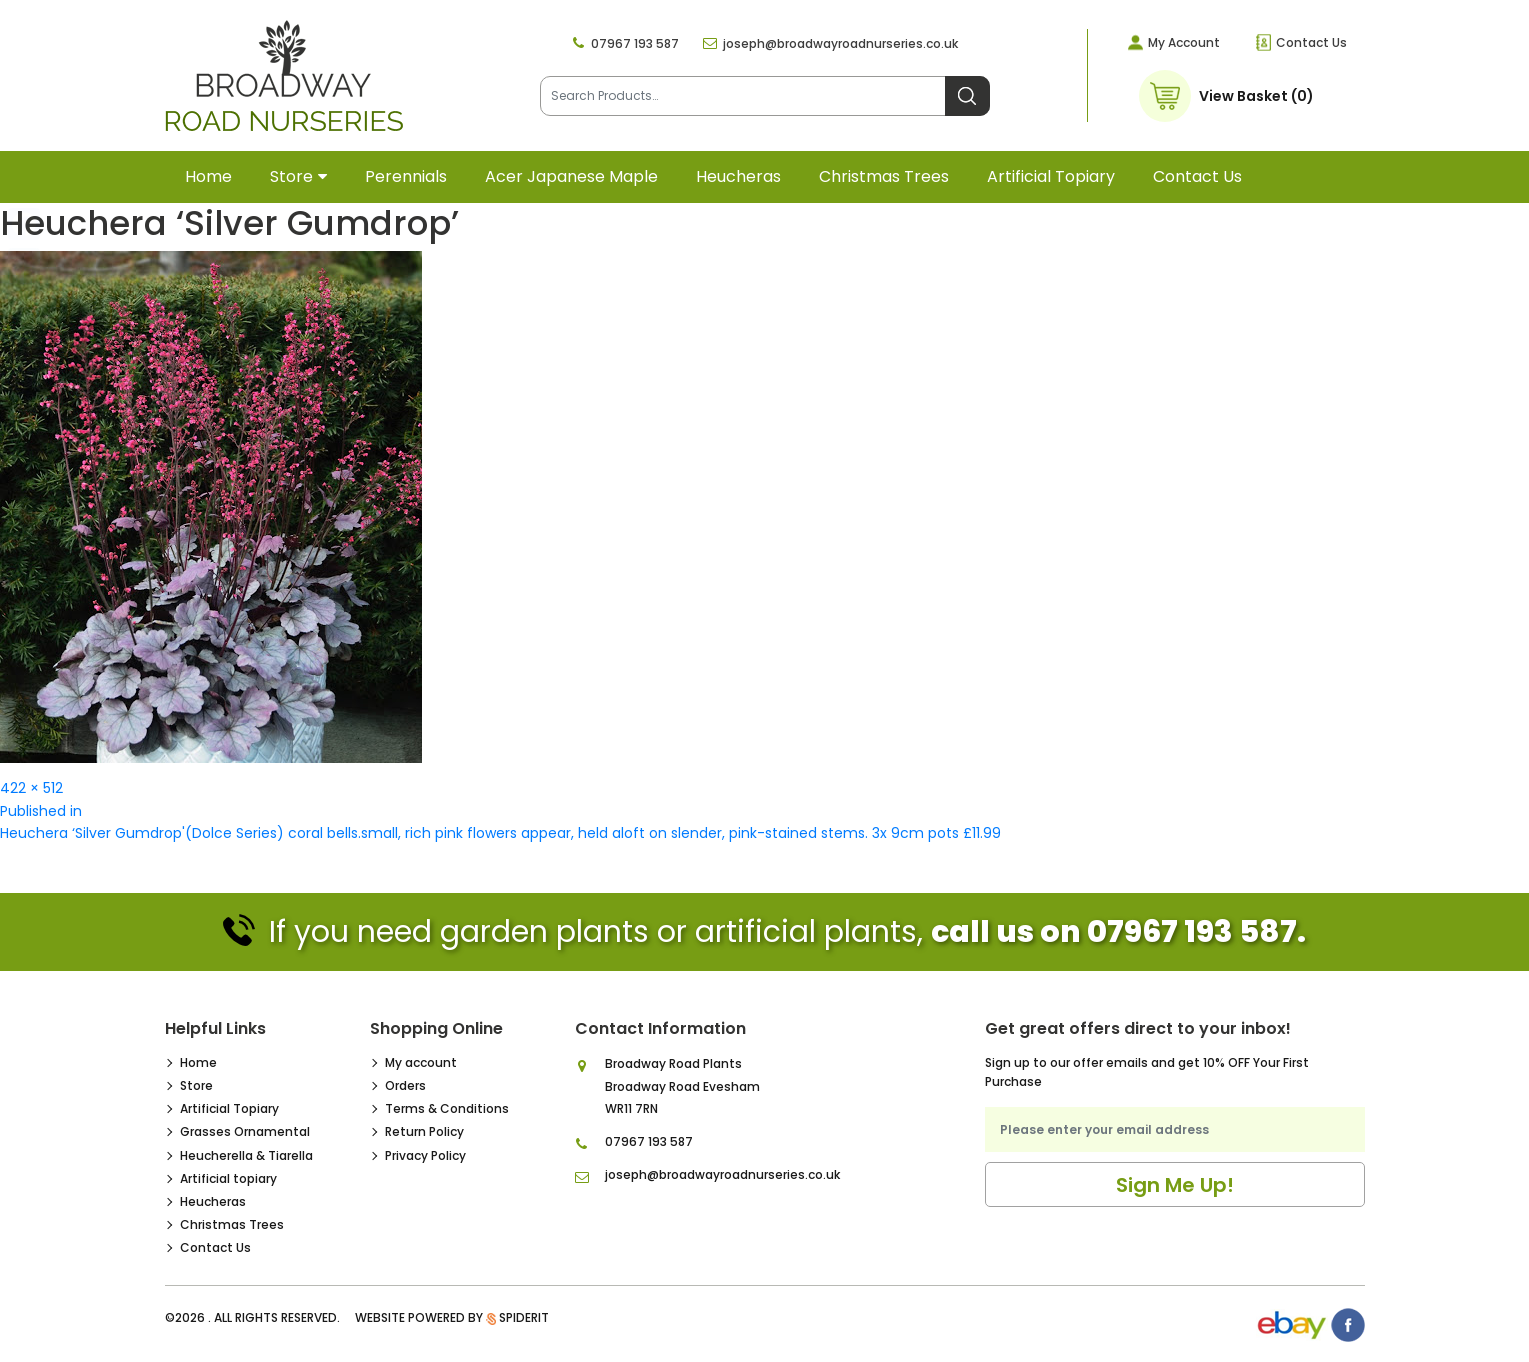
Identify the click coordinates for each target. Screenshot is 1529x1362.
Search (967, 96)
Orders (405, 1085)
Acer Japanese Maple (571, 176)
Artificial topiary (1051, 176)
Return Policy (424, 1131)
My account (421, 1062)
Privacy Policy (425, 1155)
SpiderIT (524, 1317)
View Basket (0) (1256, 96)
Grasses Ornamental (245, 1131)
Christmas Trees (884, 176)
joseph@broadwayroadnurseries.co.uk (840, 43)
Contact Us (1311, 42)
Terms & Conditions (447, 1108)
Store (291, 176)
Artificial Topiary (229, 1108)
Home (208, 176)
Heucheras (738, 176)
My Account (1184, 42)
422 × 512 (31, 788)
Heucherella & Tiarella (246, 1155)
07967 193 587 (635, 43)
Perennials (406, 176)
